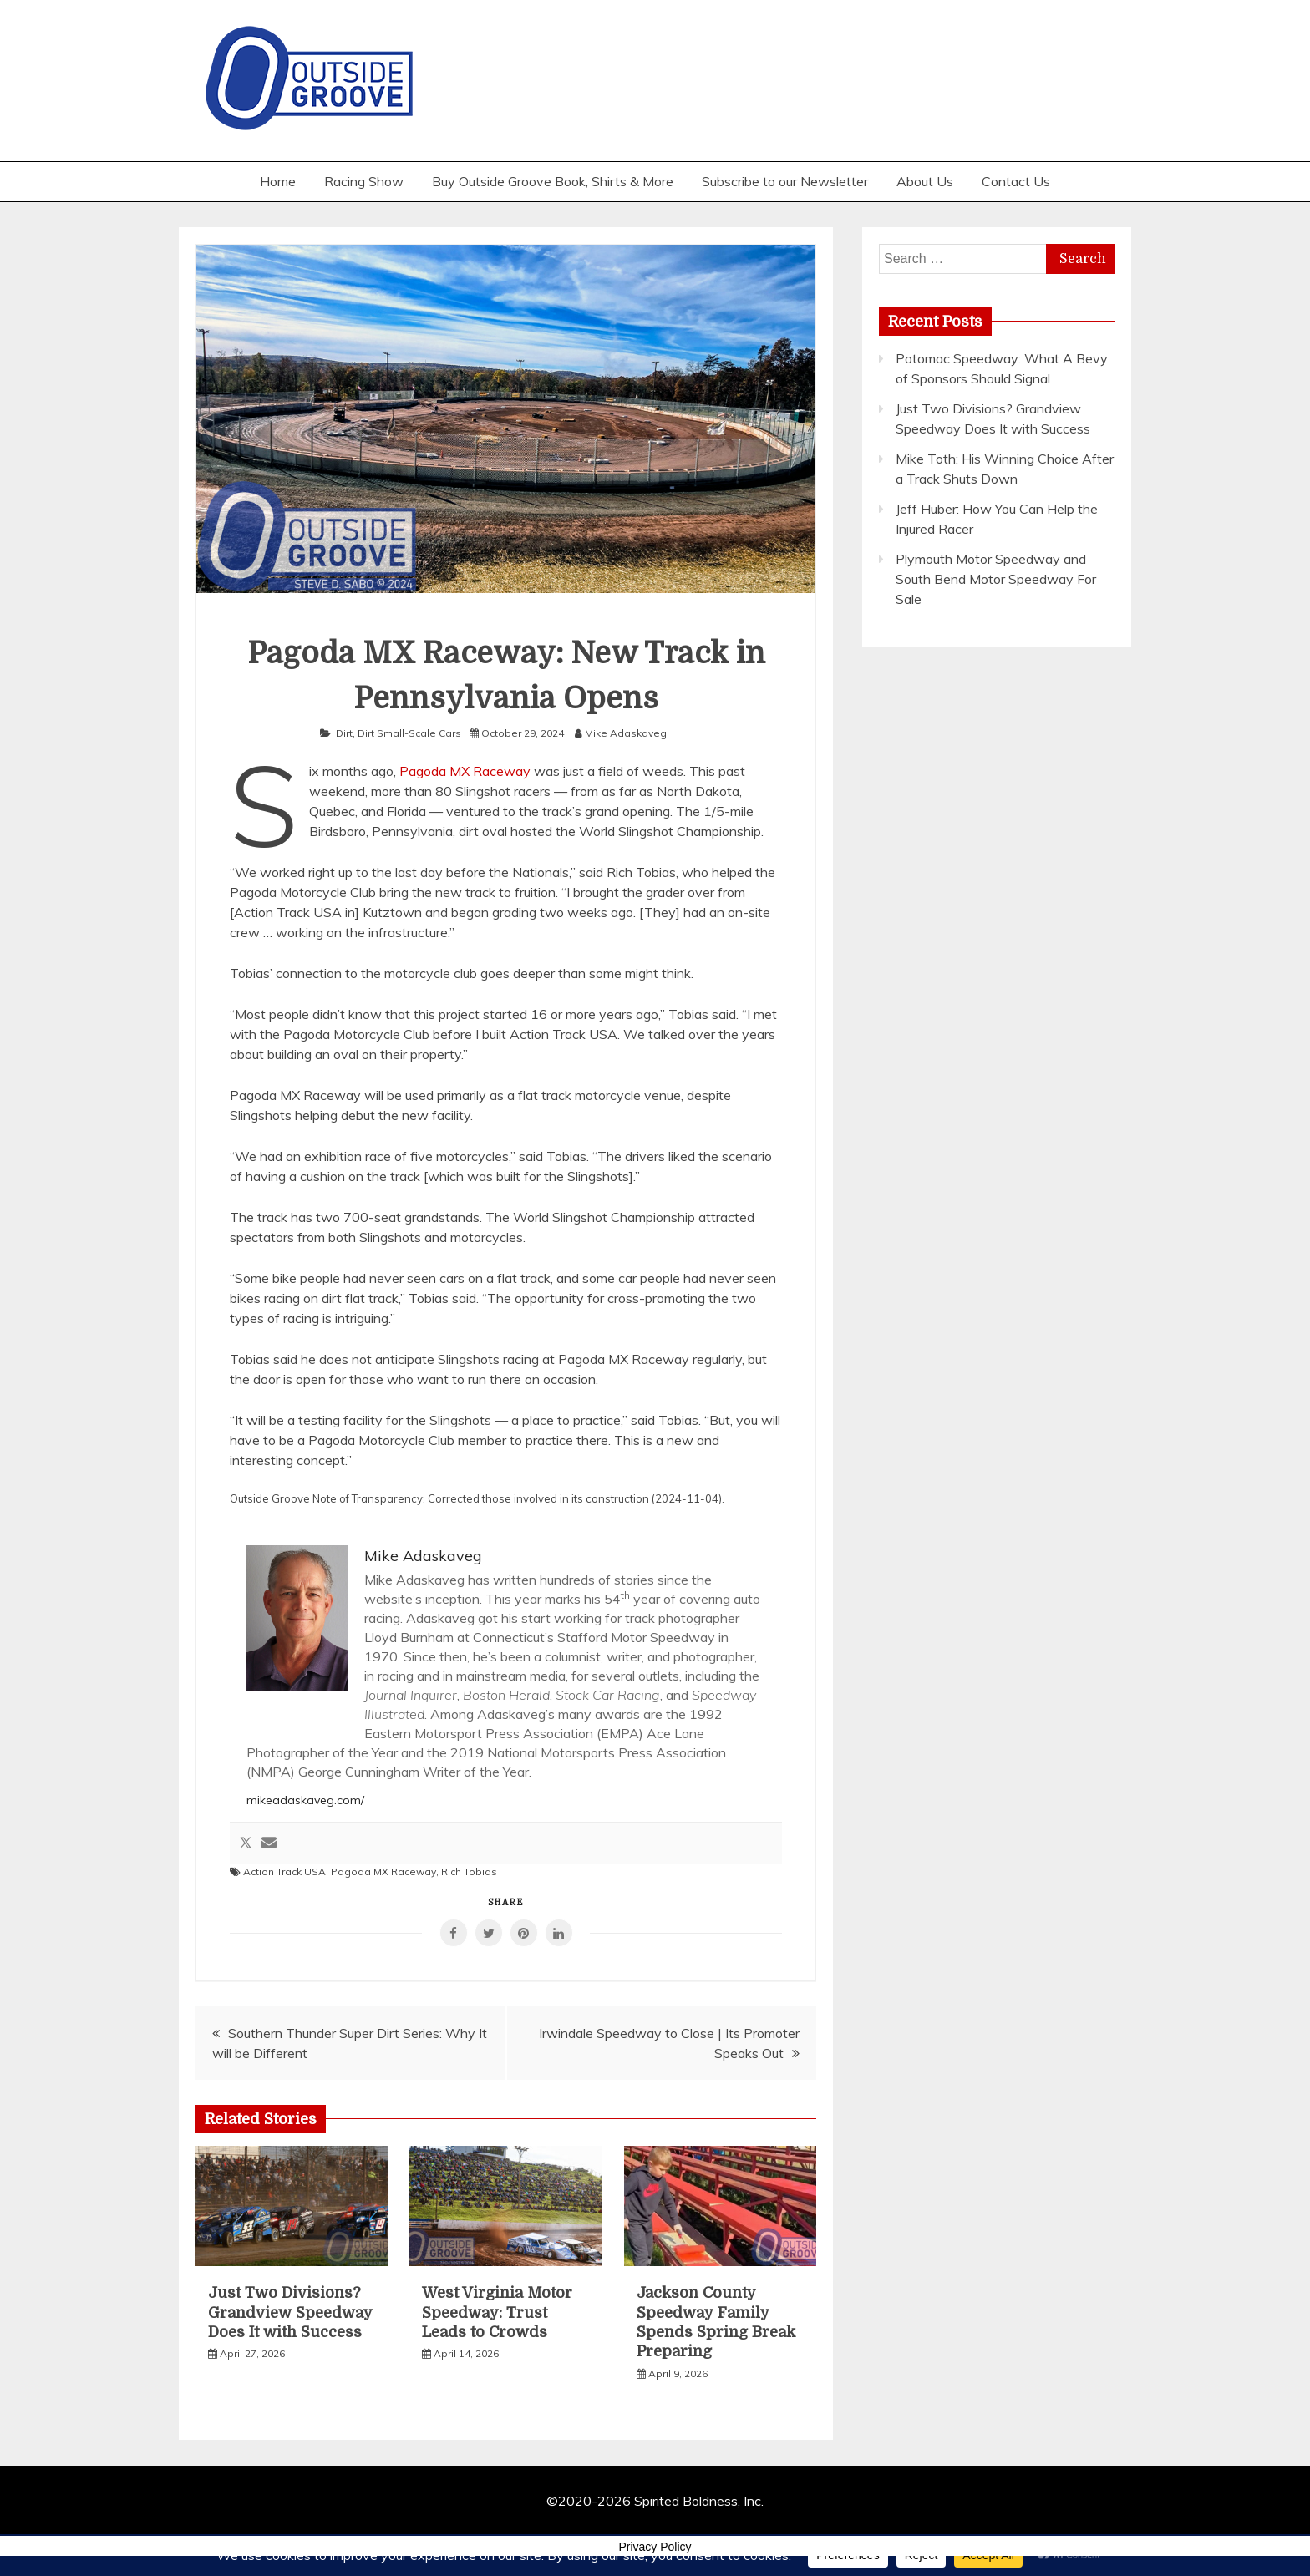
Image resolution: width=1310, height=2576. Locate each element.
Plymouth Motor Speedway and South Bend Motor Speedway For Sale (996, 578)
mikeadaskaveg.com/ (305, 1800)
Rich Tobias (469, 1871)
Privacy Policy (654, 2546)
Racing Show (364, 181)
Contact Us (1016, 181)
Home (278, 181)
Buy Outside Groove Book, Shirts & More (552, 181)
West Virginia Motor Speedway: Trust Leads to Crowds (497, 2312)
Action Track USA (284, 1871)
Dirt (344, 733)
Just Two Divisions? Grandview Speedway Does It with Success (290, 2312)
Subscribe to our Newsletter (785, 181)
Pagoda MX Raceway (465, 771)
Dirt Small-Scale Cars (409, 733)
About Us (924, 181)
